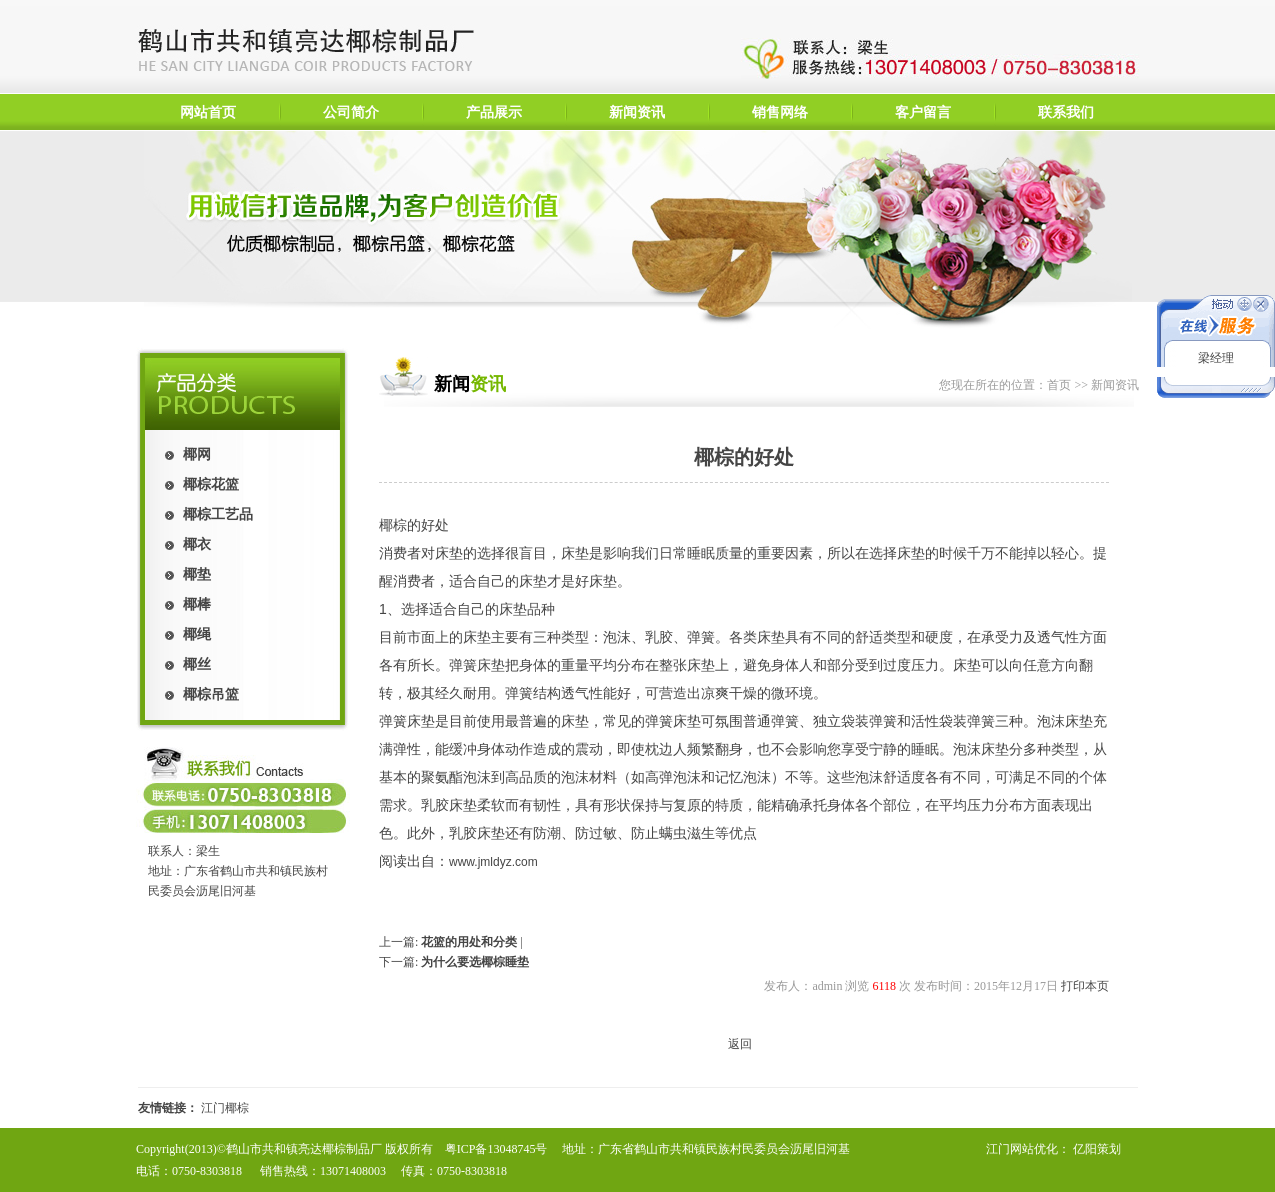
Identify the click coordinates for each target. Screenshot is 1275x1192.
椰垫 (197, 574)
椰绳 (197, 634)
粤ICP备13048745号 (496, 1149)
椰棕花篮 (211, 484)
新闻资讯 (637, 112)
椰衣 (197, 544)
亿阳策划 (1097, 1149)
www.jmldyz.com (493, 862)
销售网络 (780, 112)
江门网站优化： (1028, 1149)
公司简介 (351, 112)
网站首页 (208, 112)
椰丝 (197, 664)
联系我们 (1066, 112)
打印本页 (1085, 986)
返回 (740, 1044)
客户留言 (923, 112)
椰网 (197, 454)
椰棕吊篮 (211, 694)
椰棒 (197, 604)
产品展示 (494, 112)
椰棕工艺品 (218, 514)
